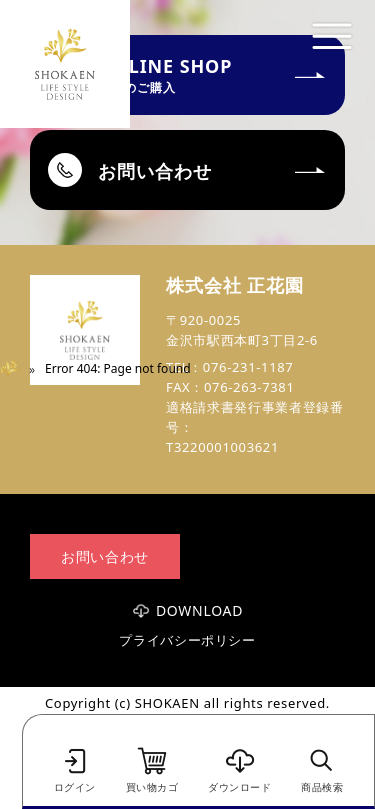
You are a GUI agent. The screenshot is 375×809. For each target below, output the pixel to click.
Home (17, 368)
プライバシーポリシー (187, 640)
